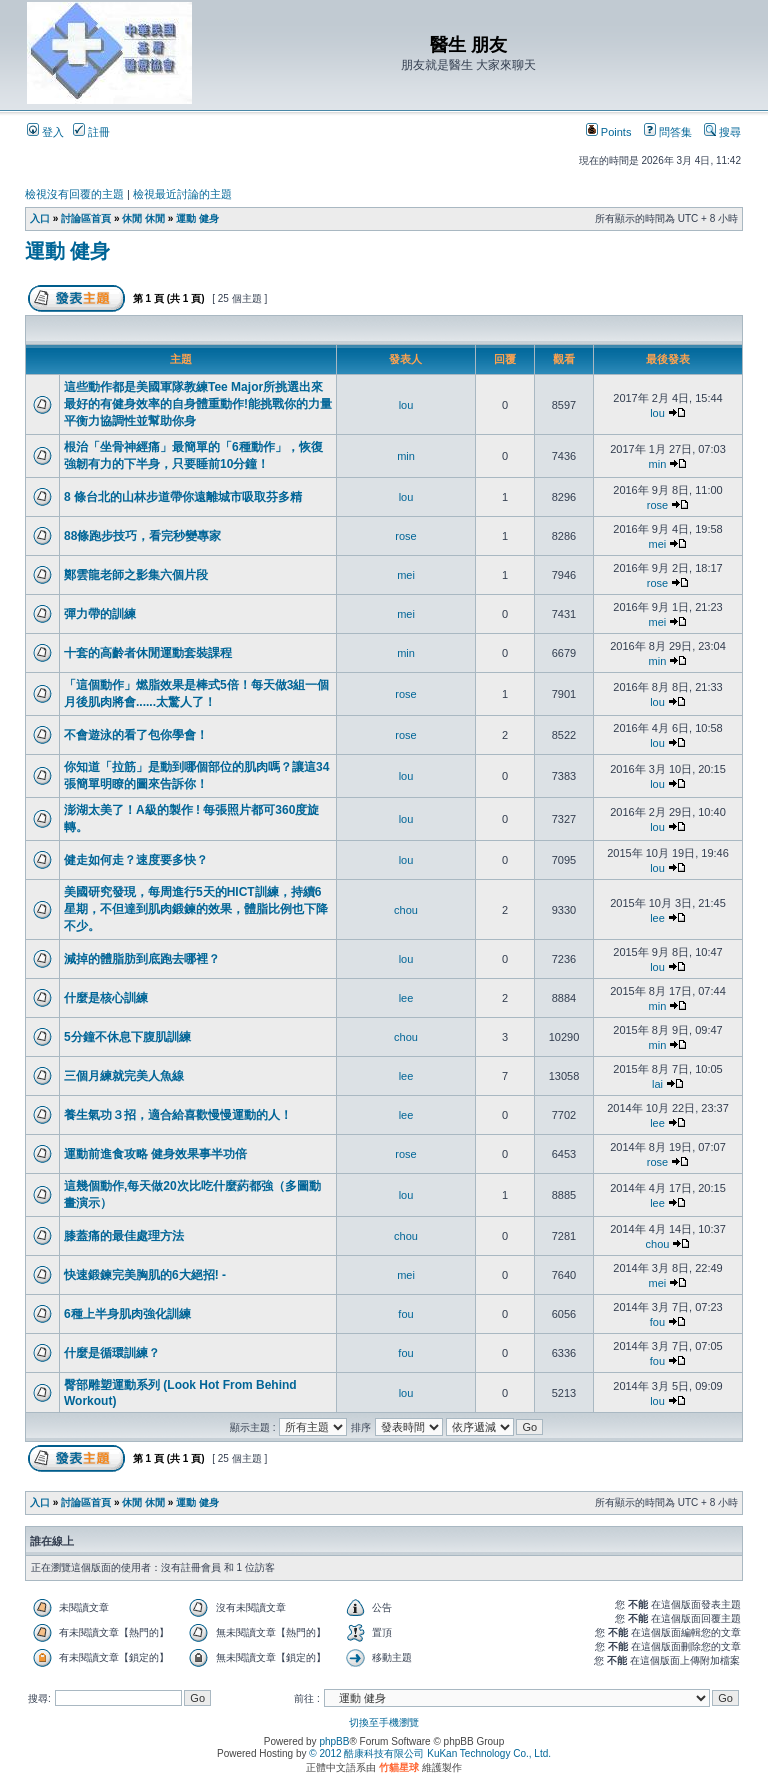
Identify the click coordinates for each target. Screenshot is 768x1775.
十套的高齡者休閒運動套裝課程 (148, 653)
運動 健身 (197, 218)
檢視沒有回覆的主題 (74, 194)
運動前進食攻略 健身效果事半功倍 (155, 1154)
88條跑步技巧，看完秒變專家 (142, 536)
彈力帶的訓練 (100, 614)
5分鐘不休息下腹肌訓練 (127, 1037)
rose (657, 505)
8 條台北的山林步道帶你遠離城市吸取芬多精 (183, 497)
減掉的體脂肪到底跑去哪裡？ (142, 959)
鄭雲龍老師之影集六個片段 (136, 575)
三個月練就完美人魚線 (124, 1076)
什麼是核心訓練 (106, 998)
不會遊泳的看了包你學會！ (136, 735)
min (406, 456)
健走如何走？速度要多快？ (136, 860)
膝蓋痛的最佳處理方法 (124, 1236)
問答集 (668, 132)
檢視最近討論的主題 (182, 194)
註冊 (91, 132)
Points (609, 132)
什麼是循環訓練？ (112, 1353)
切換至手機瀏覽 (384, 1722)
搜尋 (722, 132)
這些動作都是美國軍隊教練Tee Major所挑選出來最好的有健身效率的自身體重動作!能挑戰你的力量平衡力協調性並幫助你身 (198, 404)
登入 (45, 132)
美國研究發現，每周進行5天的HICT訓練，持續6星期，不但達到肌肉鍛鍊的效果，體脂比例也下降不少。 (196, 909)
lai (657, 1084)
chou (406, 910)
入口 (40, 218)
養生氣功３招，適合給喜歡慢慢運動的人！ (178, 1115)
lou (406, 405)
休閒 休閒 (143, 218)
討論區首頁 (86, 218)
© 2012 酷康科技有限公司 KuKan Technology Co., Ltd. (430, 1753)
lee (657, 918)
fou (405, 1314)
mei (658, 544)
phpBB (334, 1741)
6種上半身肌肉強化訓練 (127, 1314)
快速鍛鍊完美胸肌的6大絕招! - (145, 1275)
